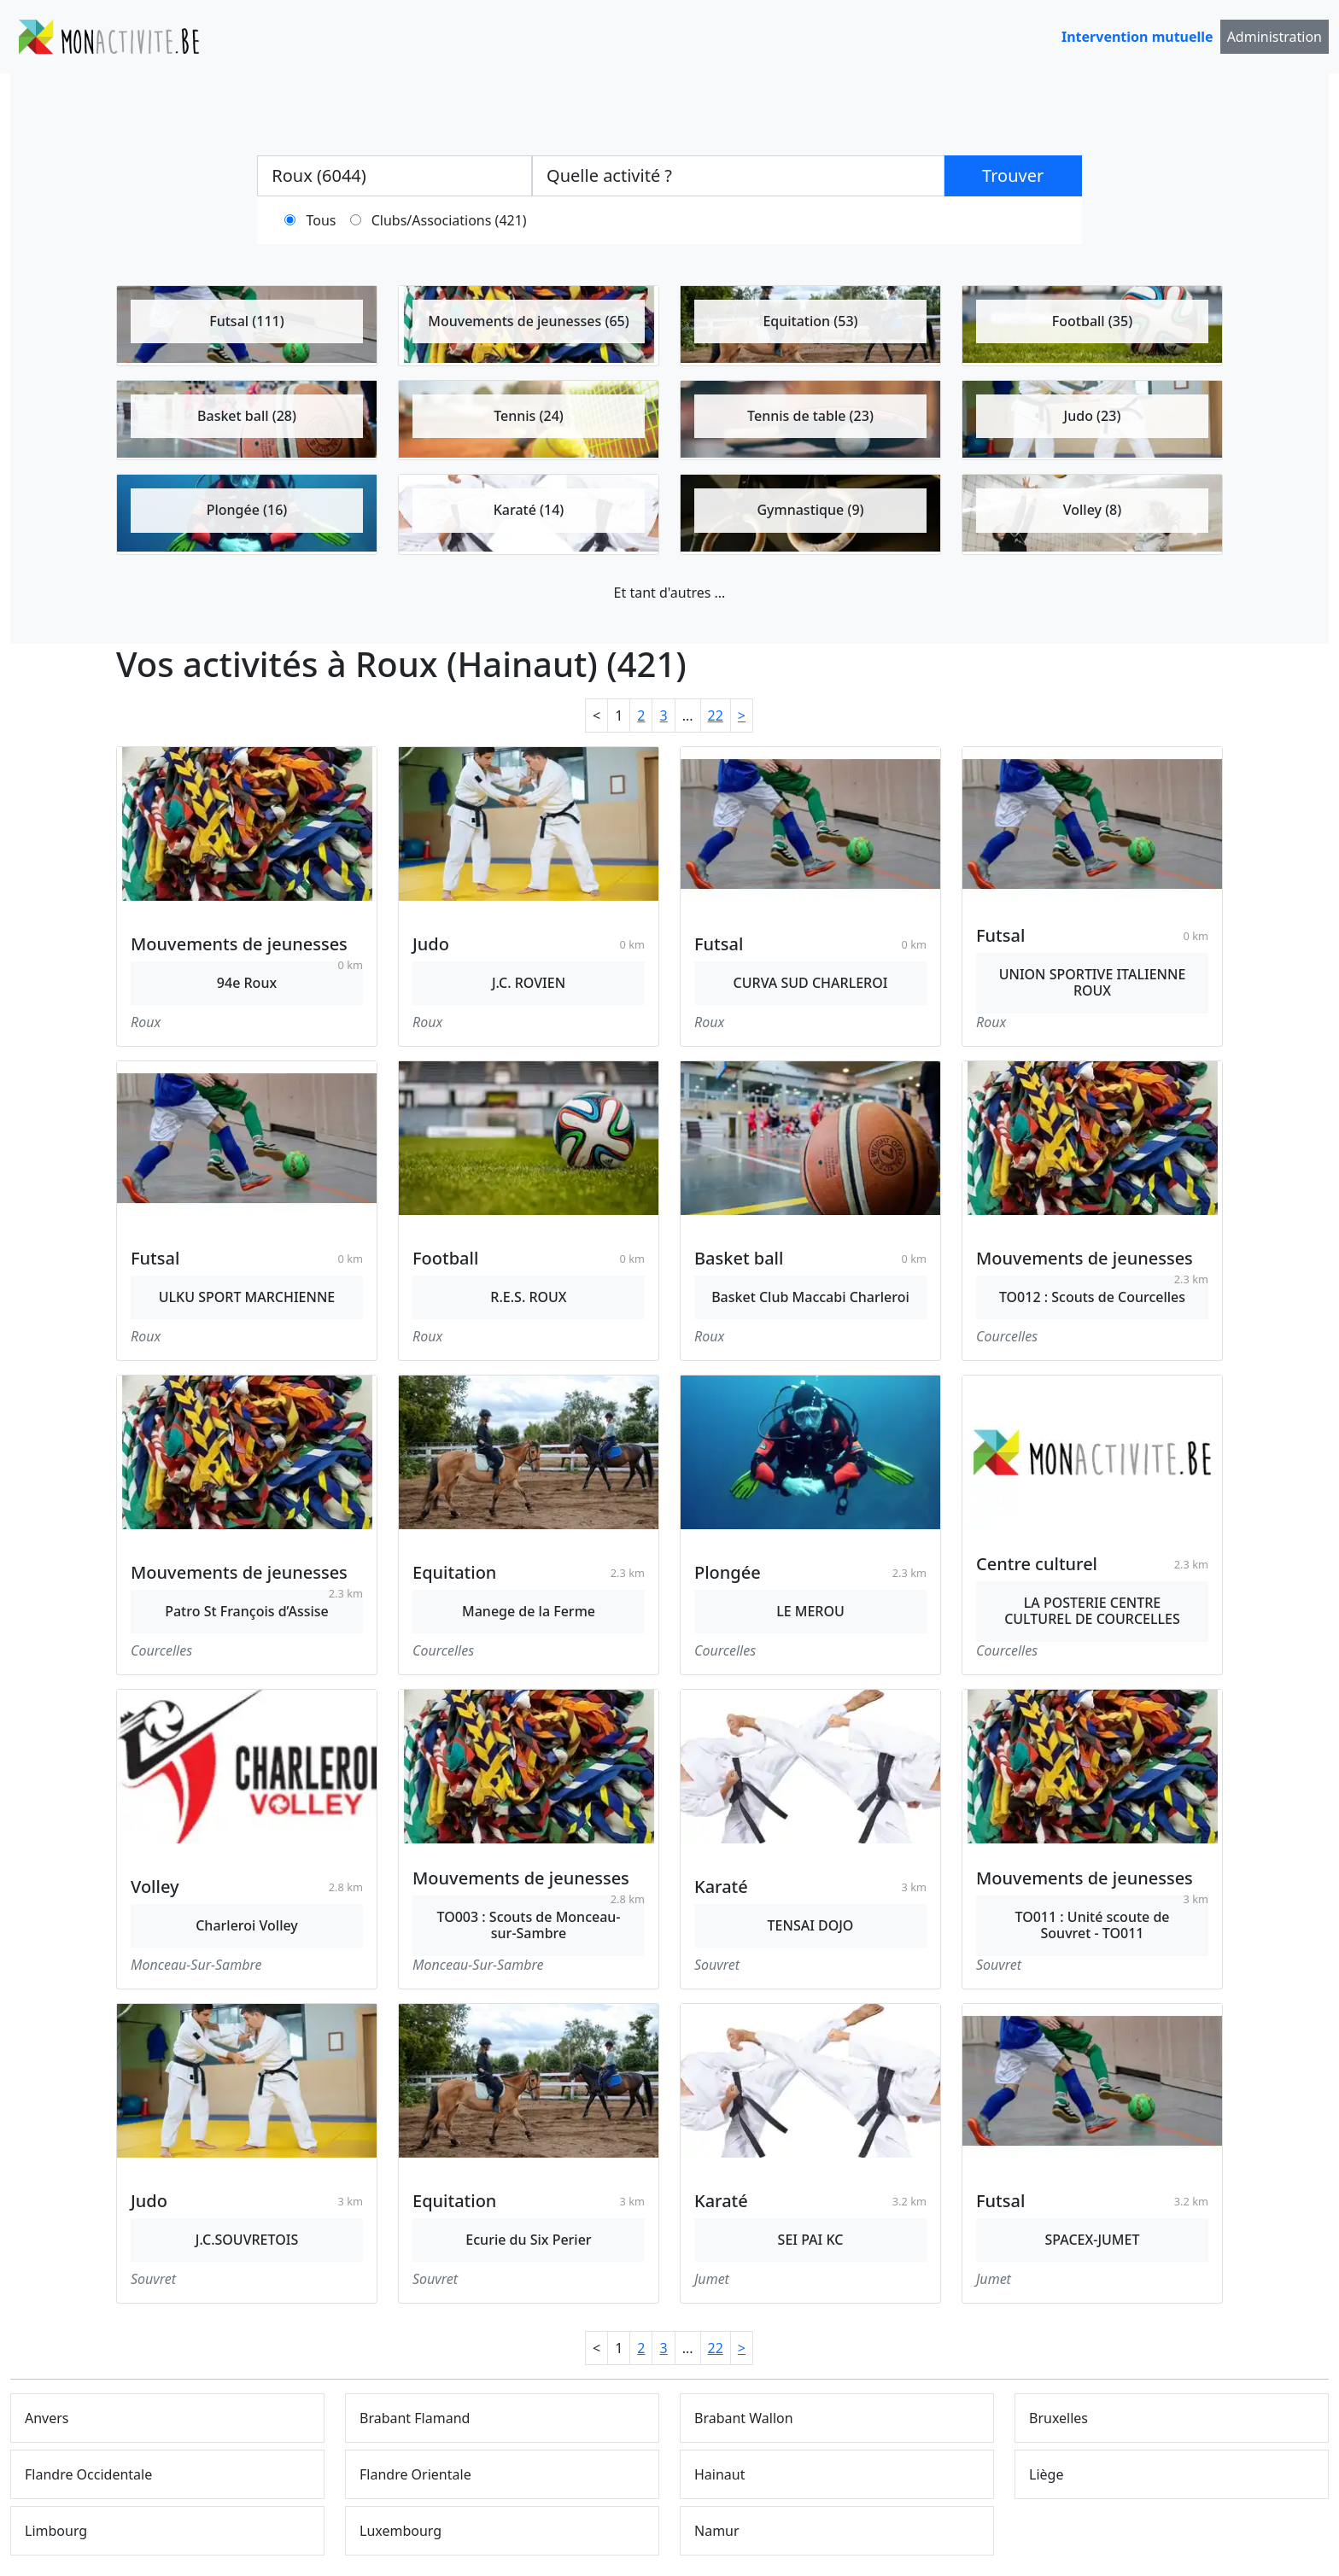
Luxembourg (400, 2530)
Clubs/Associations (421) (449, 220)
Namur (717, 2530)
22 (715, 715)
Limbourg (56, 2530)
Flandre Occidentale (88, 2474)
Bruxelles (1058, 2418)
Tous (321, 220)
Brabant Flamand (415, 2418)
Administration (1274, 36)
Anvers (47, 2418)
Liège (1046, 2474)
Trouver (1013, 175)
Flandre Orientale (415, 2474)
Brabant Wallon (743, 2418)
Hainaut (720, 2474)
